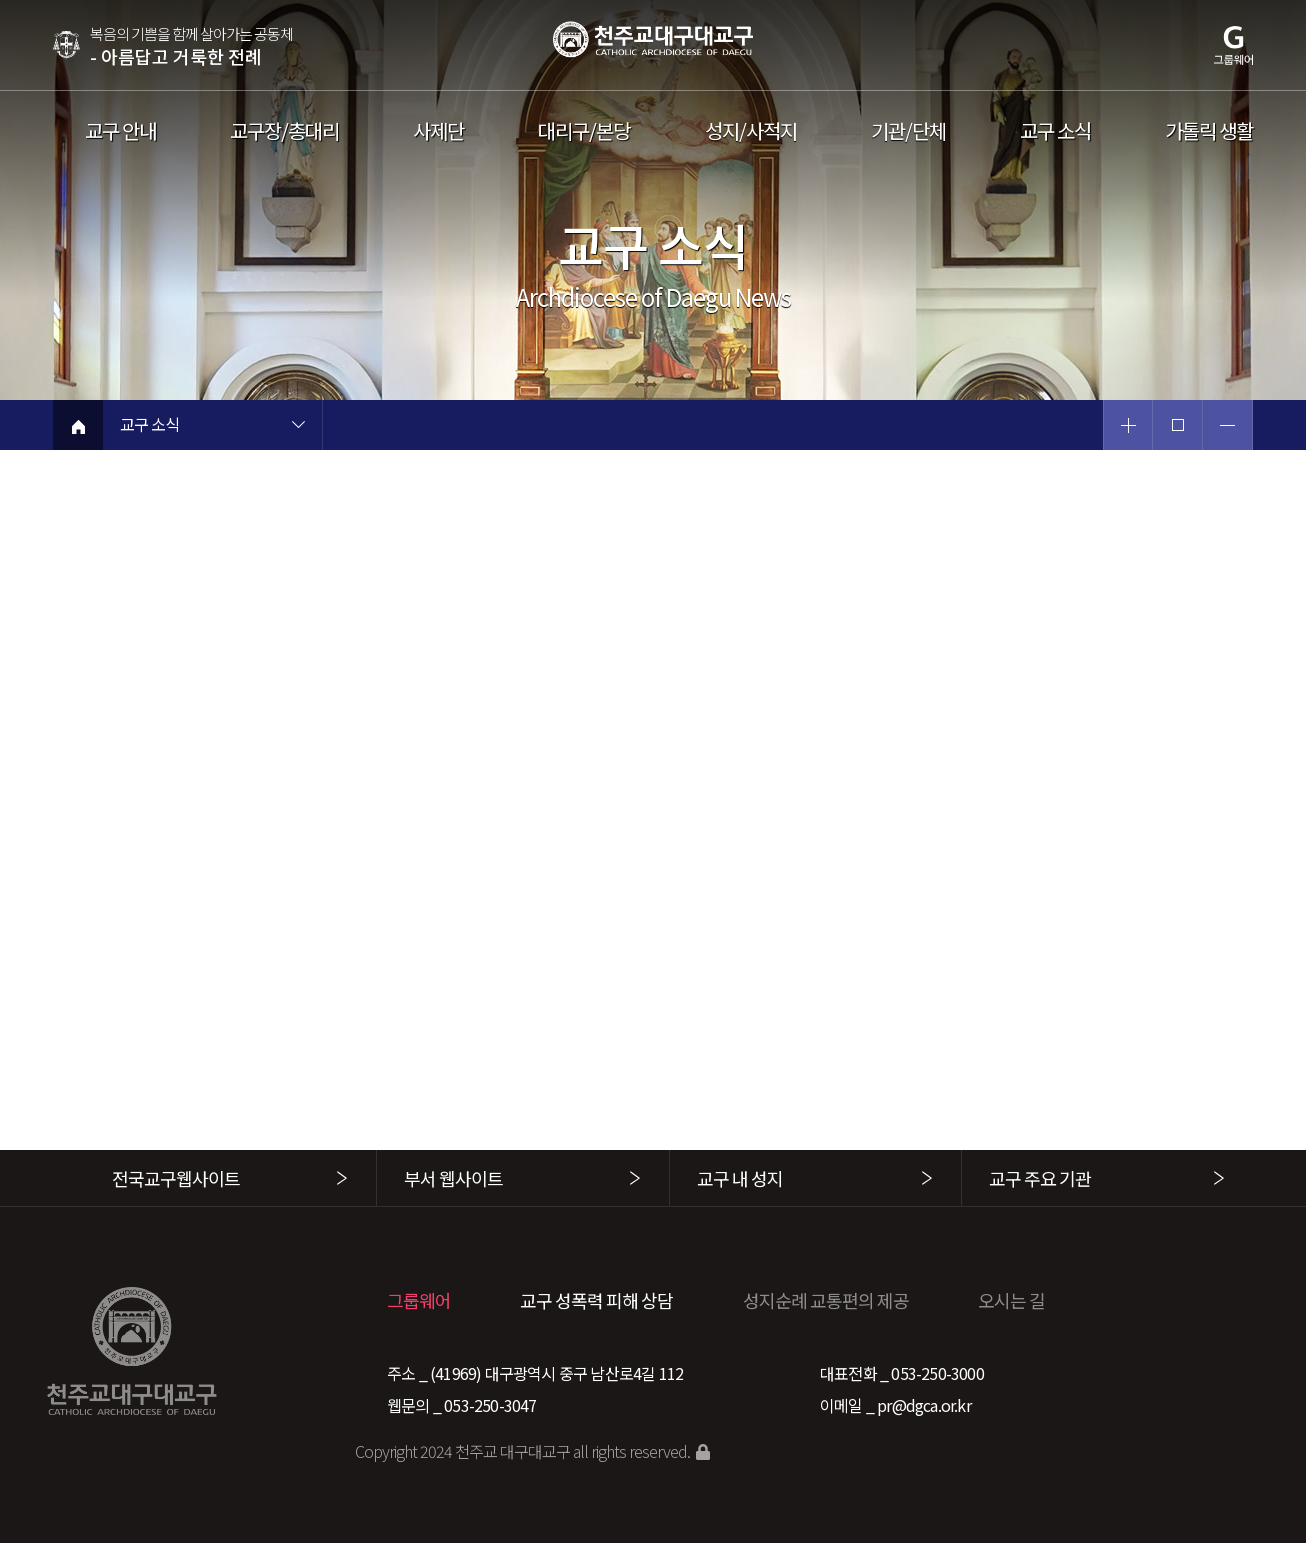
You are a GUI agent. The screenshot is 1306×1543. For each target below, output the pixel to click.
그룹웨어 (419, 1300)
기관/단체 (908, 131)
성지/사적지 (751, 131)
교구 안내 (120, 131)
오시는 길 (1011, 1300)
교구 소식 (1055, 131)
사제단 (438, 131)
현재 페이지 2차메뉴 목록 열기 (518, 427)
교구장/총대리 (284, 131)
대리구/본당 (584, 131)
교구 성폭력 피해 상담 (596, 1300)
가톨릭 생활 (1209, 131)
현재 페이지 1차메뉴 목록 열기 (298, 427)
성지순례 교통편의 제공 (826, 1300)
